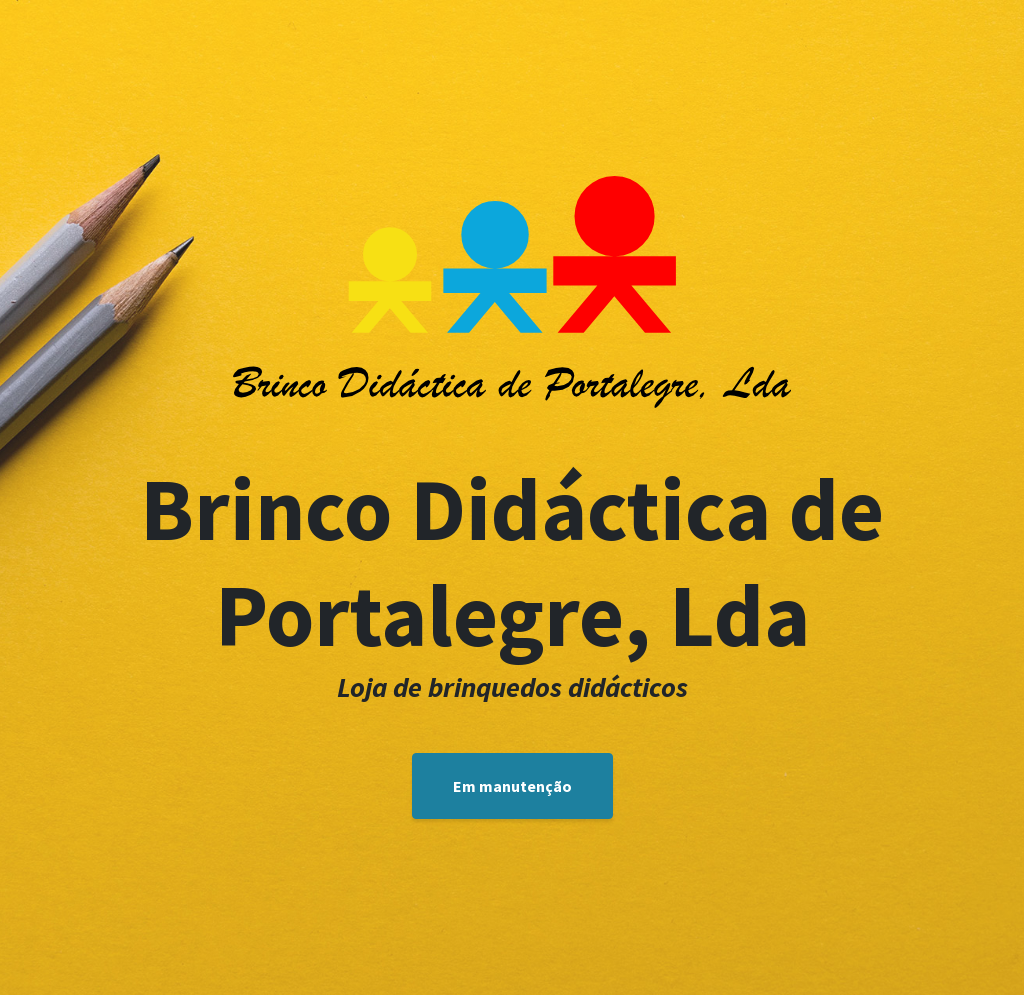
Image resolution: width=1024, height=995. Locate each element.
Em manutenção (512, 786)
